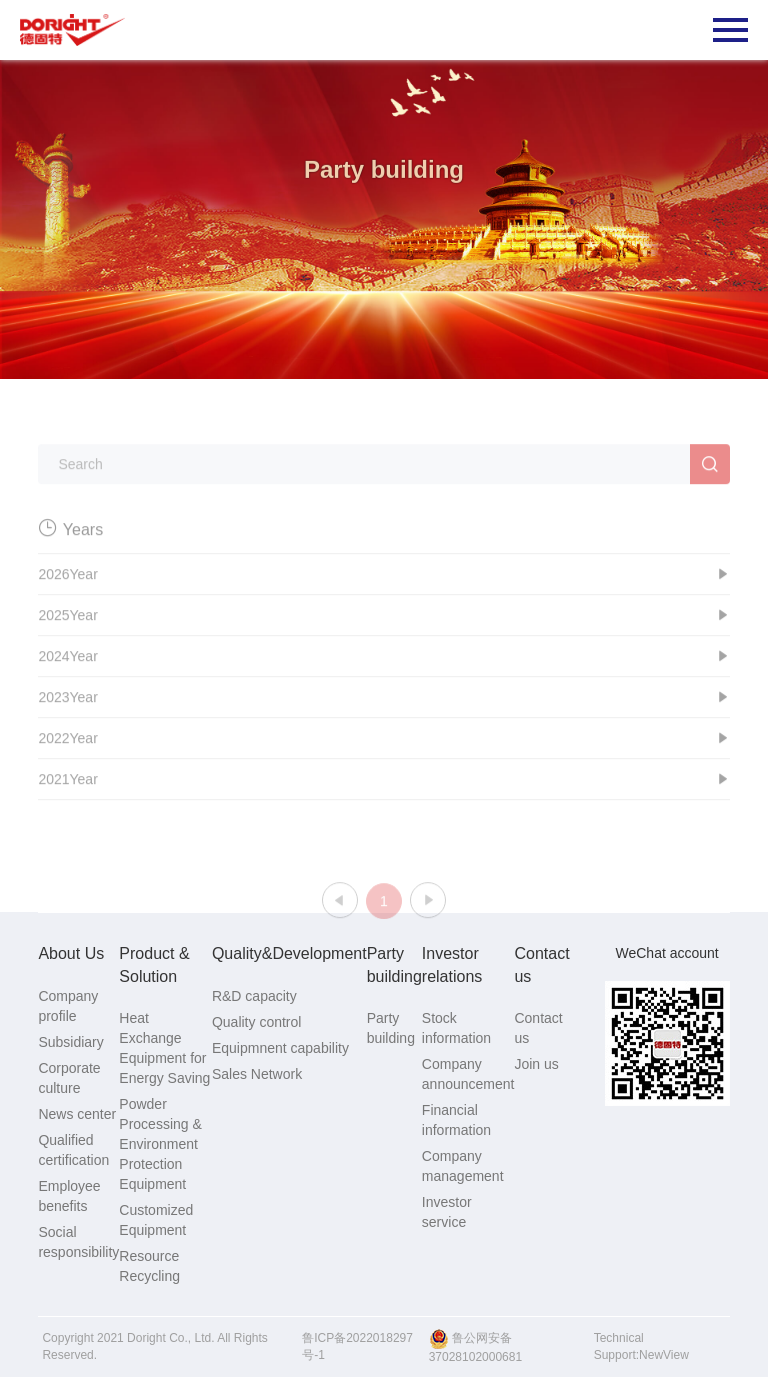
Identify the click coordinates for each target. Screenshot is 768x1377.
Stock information (456, 1028)
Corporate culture (69, 1078)
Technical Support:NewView (641, 1346)
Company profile (68, 1006)
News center (77, 1114)
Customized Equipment (156, 1220)
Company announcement (468, 1074)
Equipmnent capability (280, 1048)
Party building (394, 965)
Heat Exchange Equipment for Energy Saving (164, 1048)
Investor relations (452, 965)
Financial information (456, 1120)
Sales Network (257, 1074)
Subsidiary (70, 1042)
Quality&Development (289, 953)
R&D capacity (254, 996)
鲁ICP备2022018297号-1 (357, 1346)
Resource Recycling (149, 1266)
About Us (71, 953)
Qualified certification (73, 1150)
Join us (536, 1064)
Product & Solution (154, 965)
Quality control (256, 1022)
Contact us (541, 965)
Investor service (447, 1212)
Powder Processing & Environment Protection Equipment (160, 1144)
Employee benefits (69, 1196)
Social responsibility (78, 1242)
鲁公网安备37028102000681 (475, 1346)
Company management (463, 1166)
